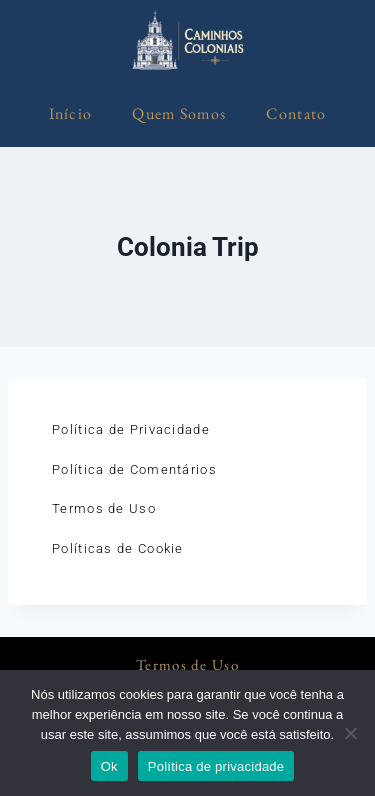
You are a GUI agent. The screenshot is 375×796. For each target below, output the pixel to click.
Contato (296, 113)
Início (71, 113)
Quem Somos (179, 113)
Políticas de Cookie (118, 548)
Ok (109, 766)
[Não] (350, 733)
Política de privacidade (216, 766)
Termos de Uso (104, 508)
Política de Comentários (134, 469)
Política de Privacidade (131, 429)
